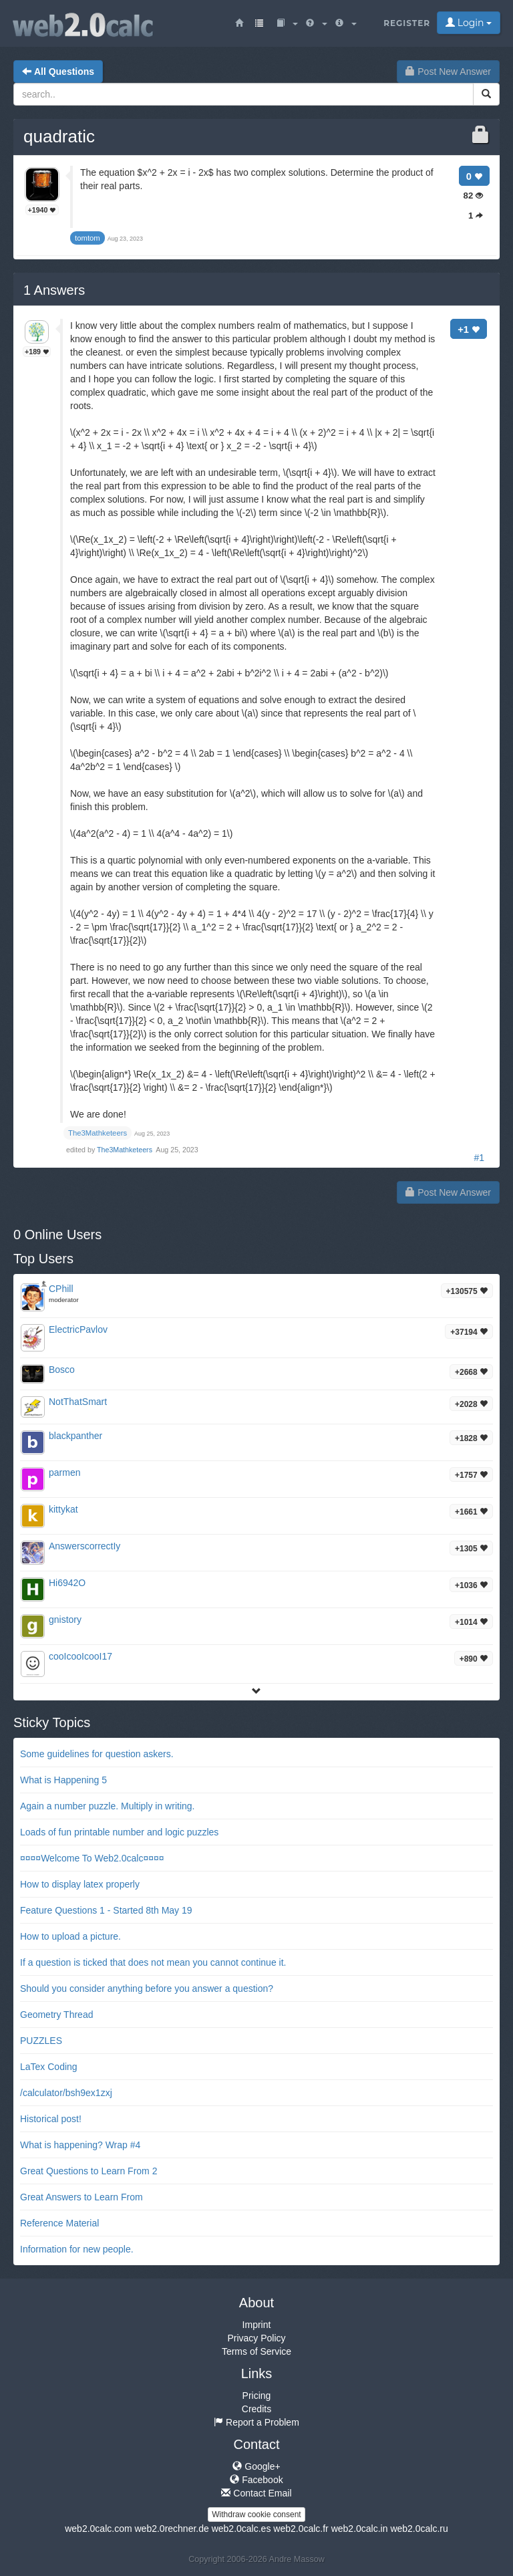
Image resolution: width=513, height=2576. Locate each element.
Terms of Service (256, 2351)
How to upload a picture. (70, 1936)
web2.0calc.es (241, 2528)
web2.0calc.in (359, 2528)
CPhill (61, 1288)
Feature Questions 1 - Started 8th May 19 (106, 1910)
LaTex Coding (48, 2066)
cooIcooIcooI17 (80, 1656)
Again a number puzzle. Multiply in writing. (107, 1806)
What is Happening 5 (63, 1780)
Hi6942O (67, 1582)
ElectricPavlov (78, 1329)
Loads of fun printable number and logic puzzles (119, 1832)
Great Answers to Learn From (81, 2197)
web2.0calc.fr (300, 2528)
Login (469, 23)
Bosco (62, 1369)
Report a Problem (256, 2422)
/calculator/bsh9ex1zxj (66, 2092)
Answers (54, 290)
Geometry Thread (56, 2014)
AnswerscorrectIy (84, 1546)
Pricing (256, 2395)
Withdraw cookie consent (256, 2514)
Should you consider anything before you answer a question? (146, 1988)
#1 (479, 1157)
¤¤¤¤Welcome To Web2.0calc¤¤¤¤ (92, 1858)
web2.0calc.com (98, 2528)
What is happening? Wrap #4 (80, 2145)
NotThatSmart (78, 1401)
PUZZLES (41, 2040)
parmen (64, 1472)
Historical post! (50, 2118)
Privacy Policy (256, 2338)
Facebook (256, 2479)
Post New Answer (448, 71)
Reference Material (59, 2223)
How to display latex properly (80, 1884)
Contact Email (256, 2493)
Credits (256, 2409)
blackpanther (75, 1435)
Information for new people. (77, 2249)
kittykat (63, 1509)
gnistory (65, 1619)
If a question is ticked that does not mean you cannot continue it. (153, 1962)
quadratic (59, 136)
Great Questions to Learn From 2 (88, 2171)
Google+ (256, 2466)
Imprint (256, 2324)
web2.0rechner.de (171, 2528)
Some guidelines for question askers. (97, 1754)
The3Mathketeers (125, 1150)
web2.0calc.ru (419, 2528)
